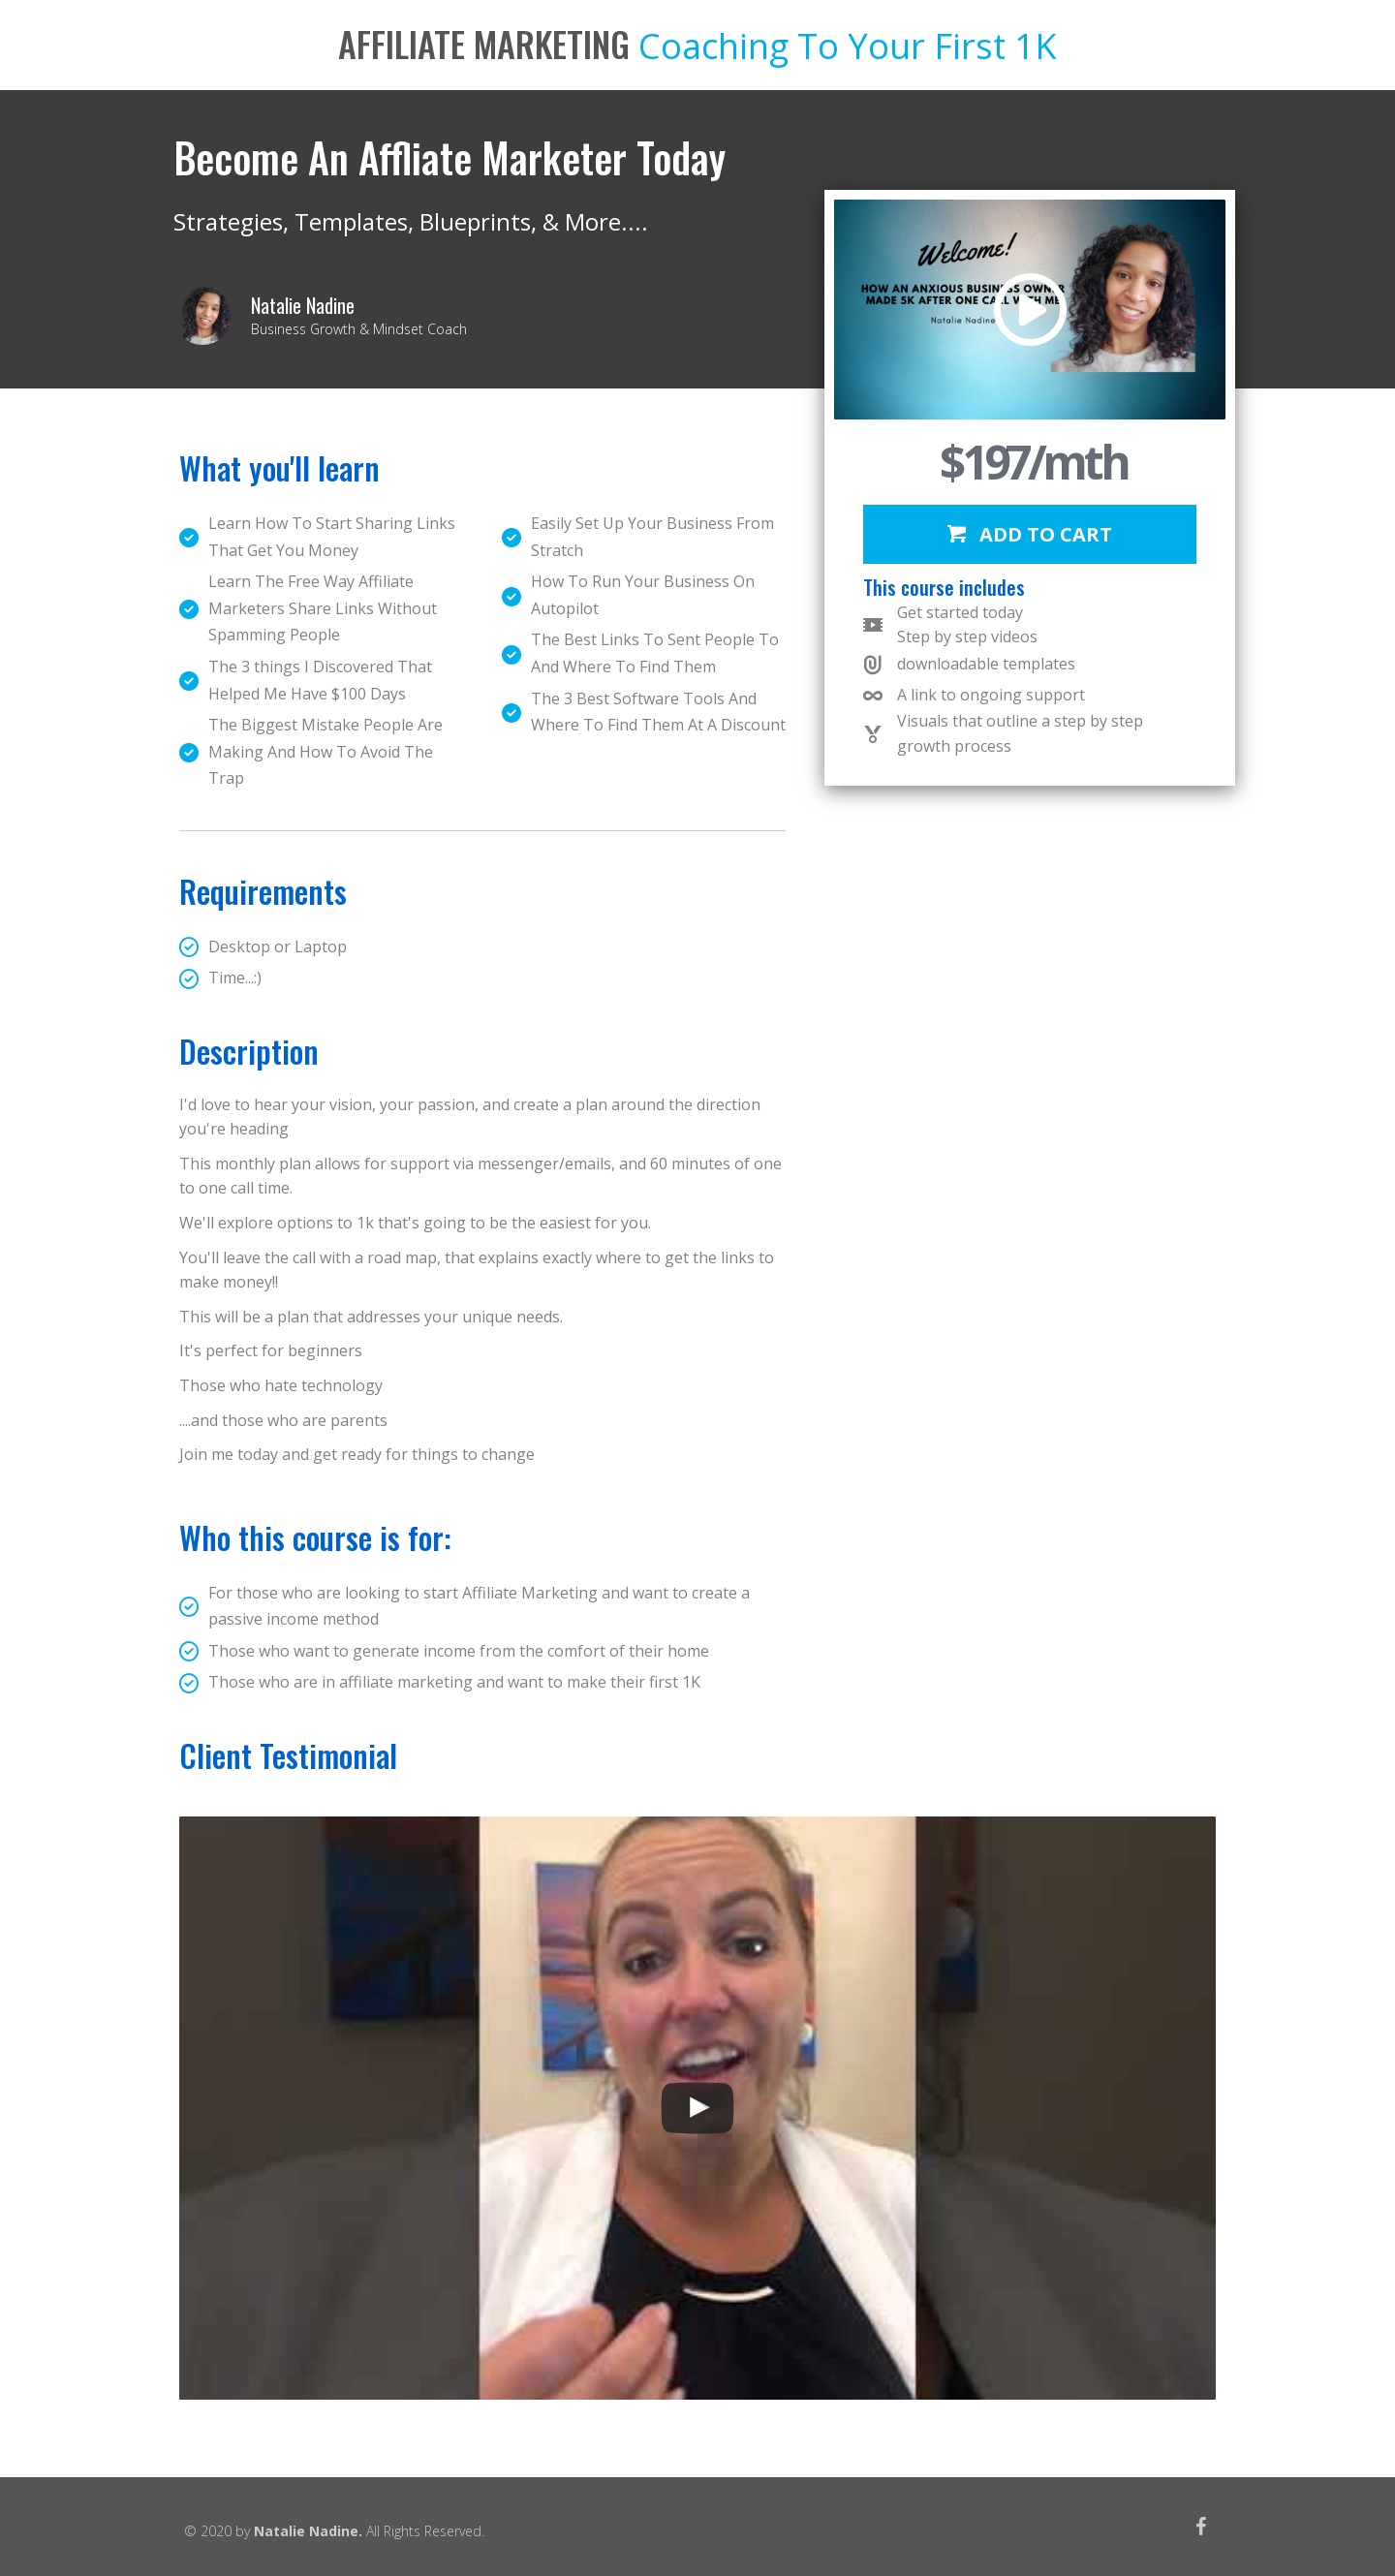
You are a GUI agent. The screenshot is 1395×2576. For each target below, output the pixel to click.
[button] (1029, 534)
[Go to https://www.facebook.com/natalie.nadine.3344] (1201, 2529)
